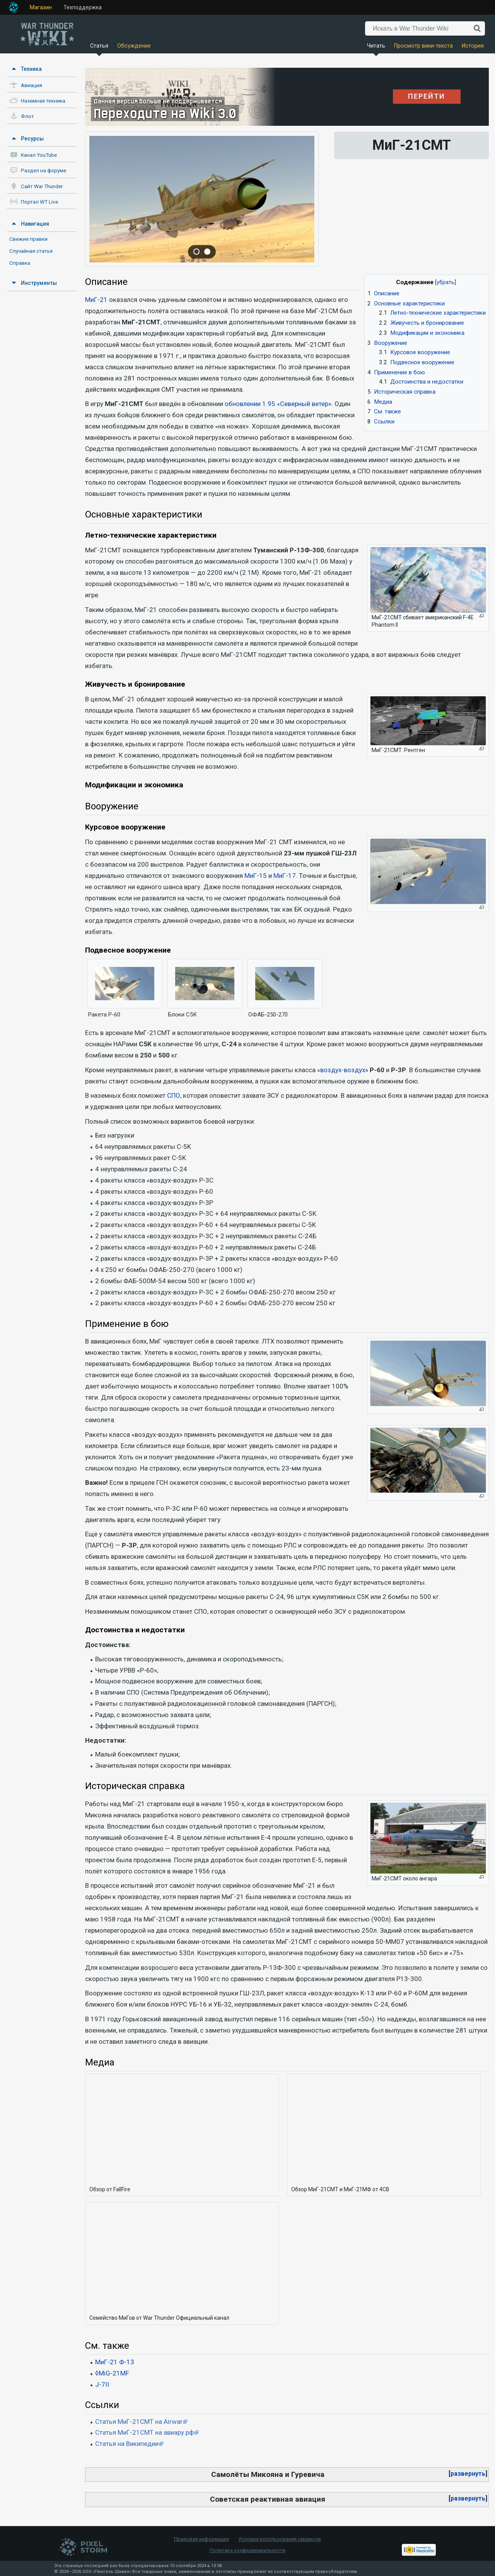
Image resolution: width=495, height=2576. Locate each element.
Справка (19, 263)
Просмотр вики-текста (423, 46)
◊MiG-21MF (112, 2373)
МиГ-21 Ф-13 (114, 2362)
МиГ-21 (96, 299)
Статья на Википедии (127, 2443)
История (473, 46)
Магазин (41, 7)
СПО (173, 1095)
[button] (468, 2474)
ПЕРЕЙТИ (426, 96)
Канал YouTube (39, 155)
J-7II (102, 2384)
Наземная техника (43, 101)
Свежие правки (28, 239)
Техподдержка (82, 7)
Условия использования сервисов (279, 2539)
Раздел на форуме (43, 170)
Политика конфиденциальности (247, 2550)
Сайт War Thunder (42, 186)
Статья (99, 46)
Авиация (31, 85)
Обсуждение (134, 46)
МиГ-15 (255, 875)
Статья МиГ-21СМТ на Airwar (139, 2421)
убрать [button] (445, 282)
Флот (27, 116)
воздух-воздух (342, 1070)
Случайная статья (31, 251)
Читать (376, 46)
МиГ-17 (284, 875)
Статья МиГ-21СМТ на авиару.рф (144, 2432)
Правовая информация (201, 2539)
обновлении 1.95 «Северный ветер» (278, 404)
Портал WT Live (39, 202)
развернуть (468, 2473)
